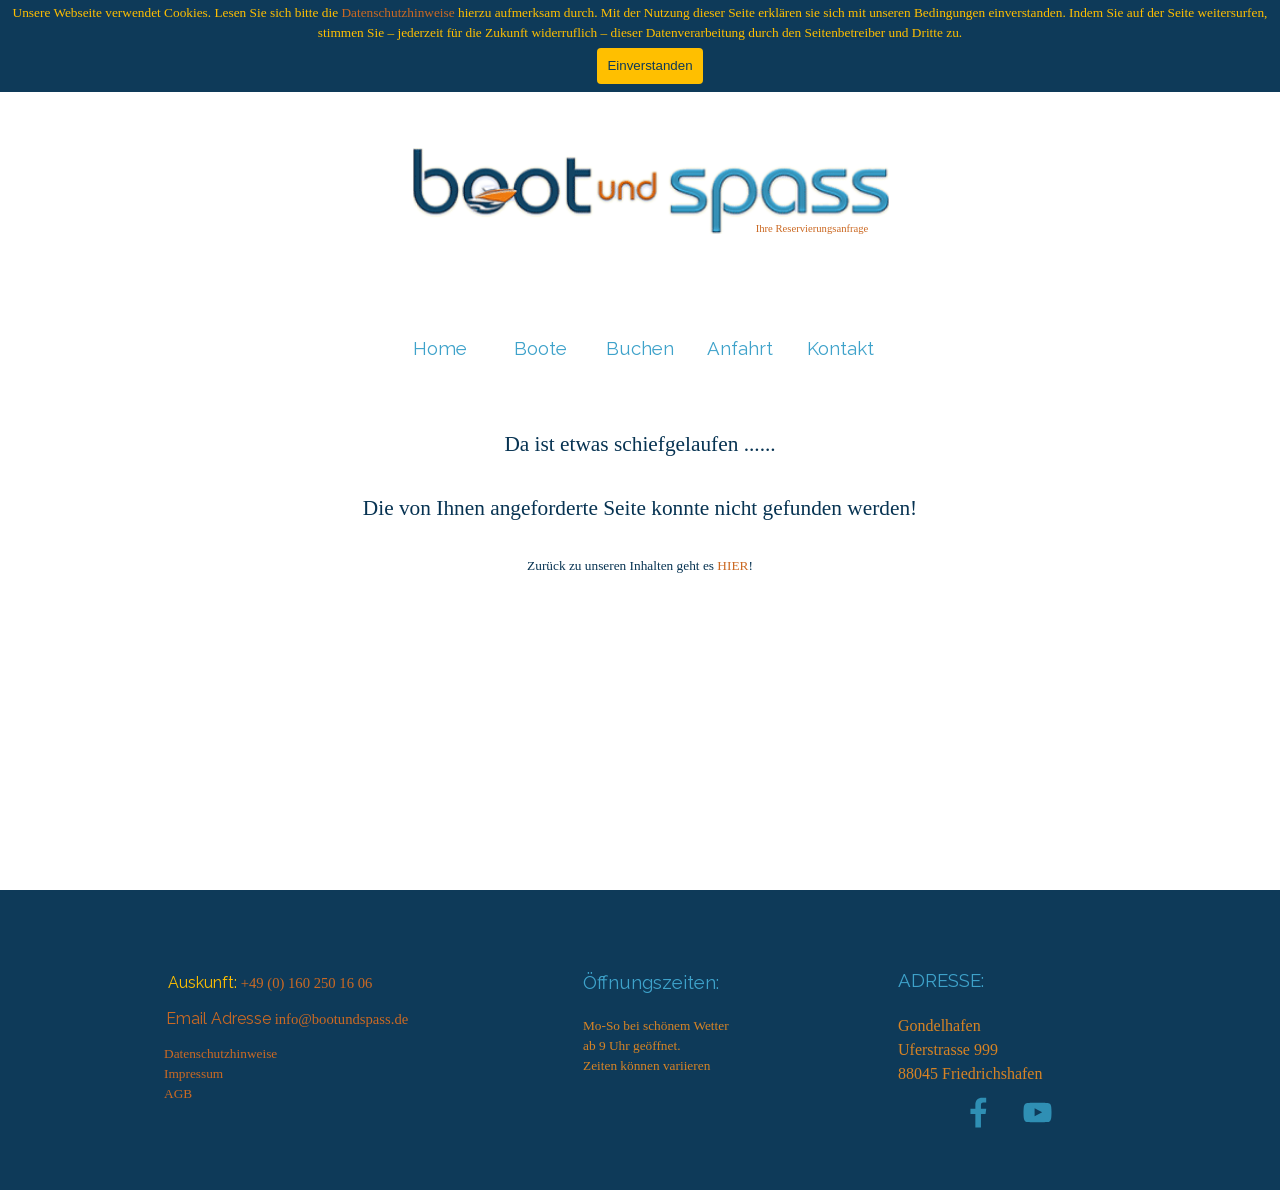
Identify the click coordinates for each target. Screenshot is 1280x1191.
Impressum (193, 1073)
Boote (540, 348)
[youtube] (1037, 1112)
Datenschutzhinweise (397, 12)
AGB (178, 1093)
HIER (732, 565)
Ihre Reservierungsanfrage (812, 228)
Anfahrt (740, 348)
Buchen (640, 348)
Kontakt (840, 348)
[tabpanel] (812, 228)
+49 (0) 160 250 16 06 (307, 983)
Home (440, 348)
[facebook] (978, 1112)
